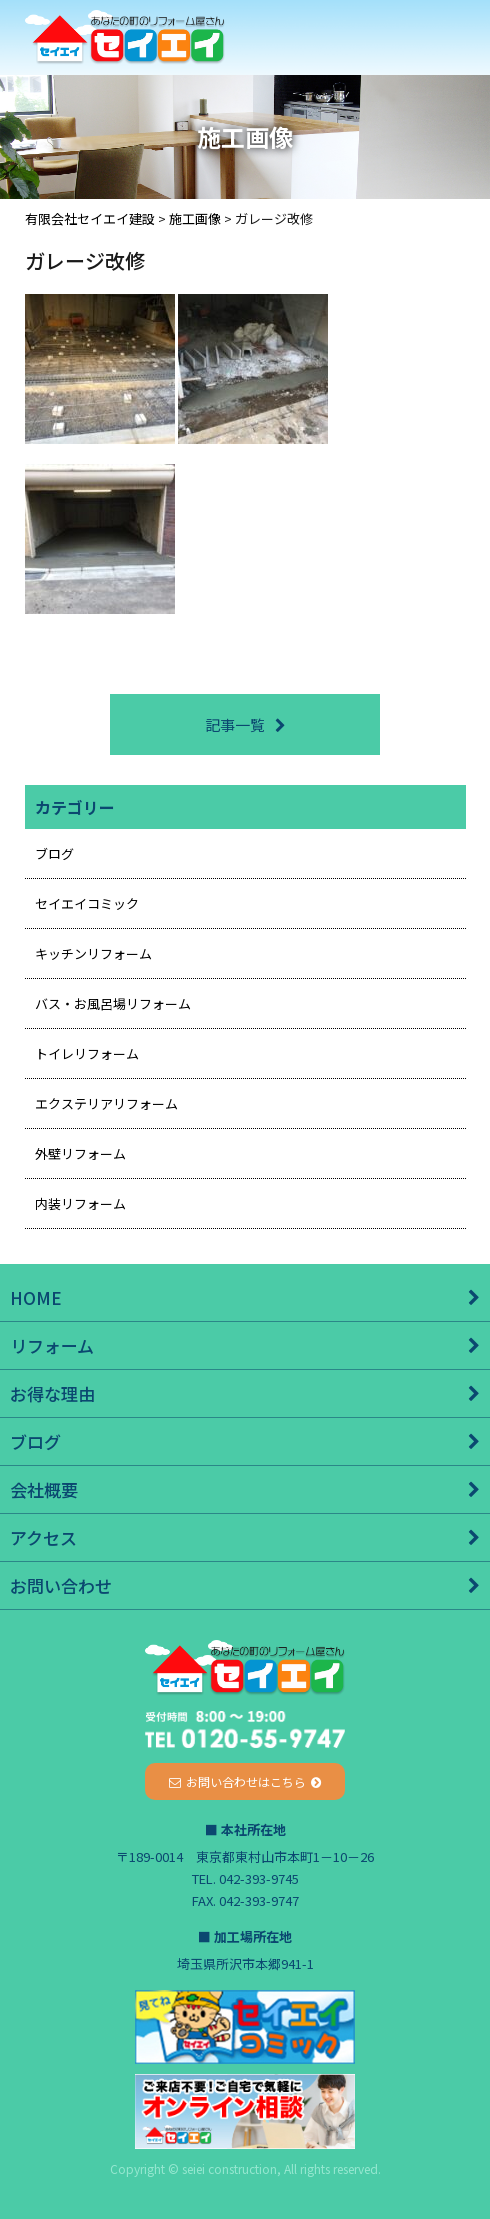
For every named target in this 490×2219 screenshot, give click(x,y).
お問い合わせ (61, 1585)
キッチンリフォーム (93, 953)
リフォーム (52, 1345)
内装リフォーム (80, 1203)
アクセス (43, 1537)
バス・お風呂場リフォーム (113, 1003)
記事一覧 (235, 724)
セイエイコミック (87, 903)
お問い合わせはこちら (246, 1781)
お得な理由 (52, 1393)
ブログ (54, 853)
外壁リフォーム (80, 1153)
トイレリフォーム (87, 1053)
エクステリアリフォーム (106, 1103)
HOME (36, 1297)
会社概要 (44, 1489)
